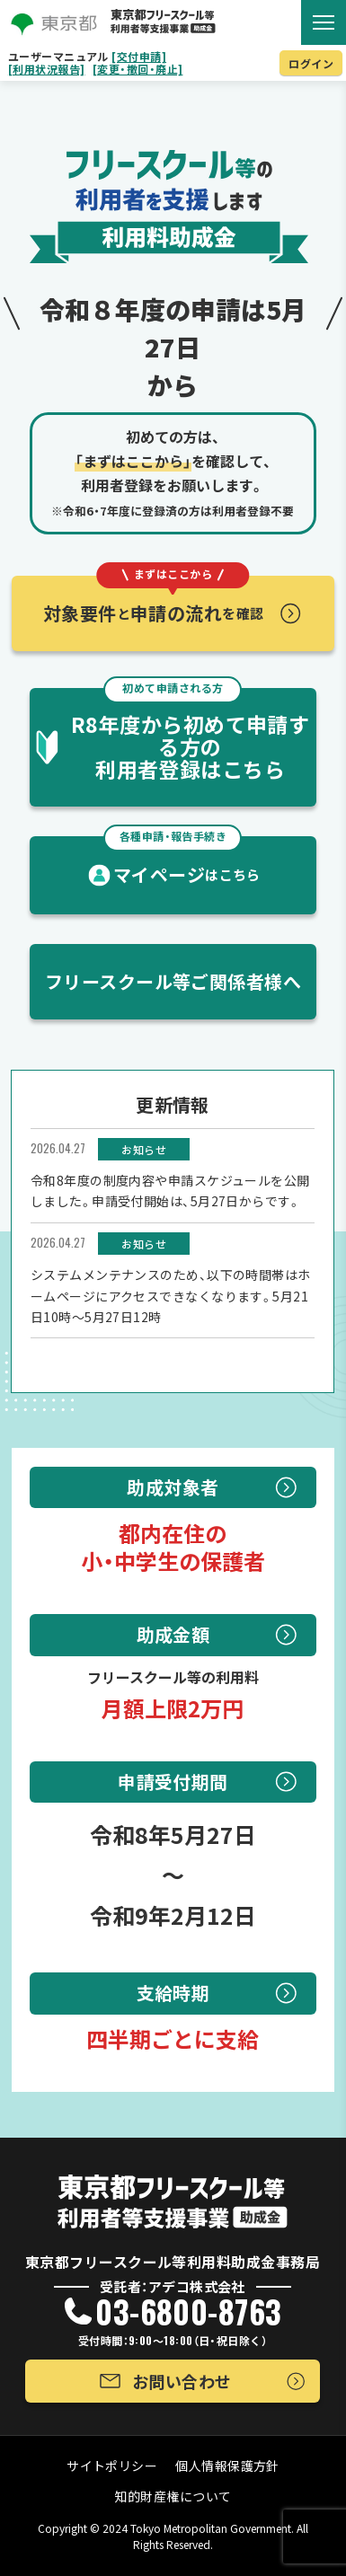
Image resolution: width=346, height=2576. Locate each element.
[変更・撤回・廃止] (138, 69)
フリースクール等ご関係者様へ (173, 981)
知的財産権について (172, 2496)
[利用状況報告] (46, 69)
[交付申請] (138, 56)
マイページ (181, 861)
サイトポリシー (112, 2465)
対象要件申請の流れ (153, 601)
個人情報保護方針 (227, 2465)
